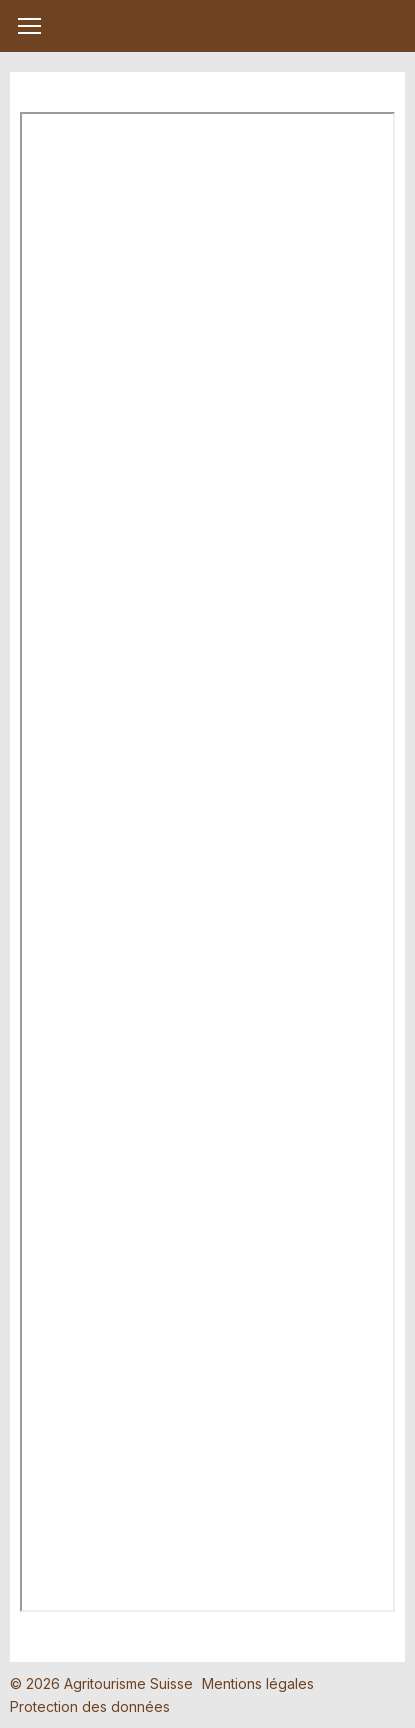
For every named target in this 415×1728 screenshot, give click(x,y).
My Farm (208, 27)
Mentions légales (258, 1683)
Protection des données (90, 1706)
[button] (29, 26)
